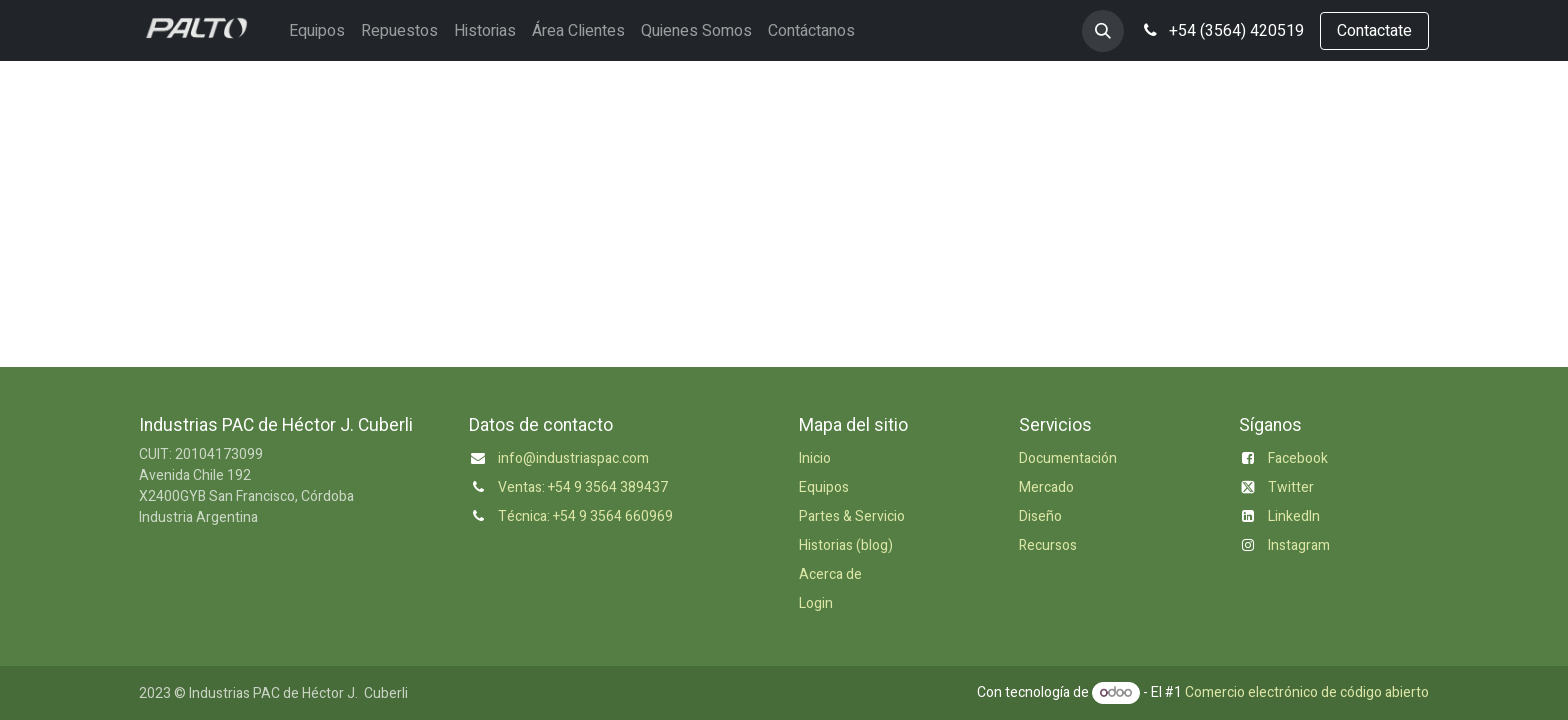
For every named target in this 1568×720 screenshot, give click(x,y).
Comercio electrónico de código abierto (1307, 692)
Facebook (1298, 458)
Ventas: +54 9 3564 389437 (583, 487)
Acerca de (830, 574)
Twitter (1291, 487)
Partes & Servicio (852, 516)
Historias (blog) (846, 545)
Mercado (1046, 487)
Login (816, 603)
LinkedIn (1294, 516)
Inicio (815, 458)
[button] (1103, 31)
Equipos (824, 487)
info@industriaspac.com (573, 458)
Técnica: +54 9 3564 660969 (585, 516)
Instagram (1299, 545)
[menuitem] (317, 31)
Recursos (1048, 545)
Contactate (1374, 31)
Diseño (1040, 516)
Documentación (1068, 458)
